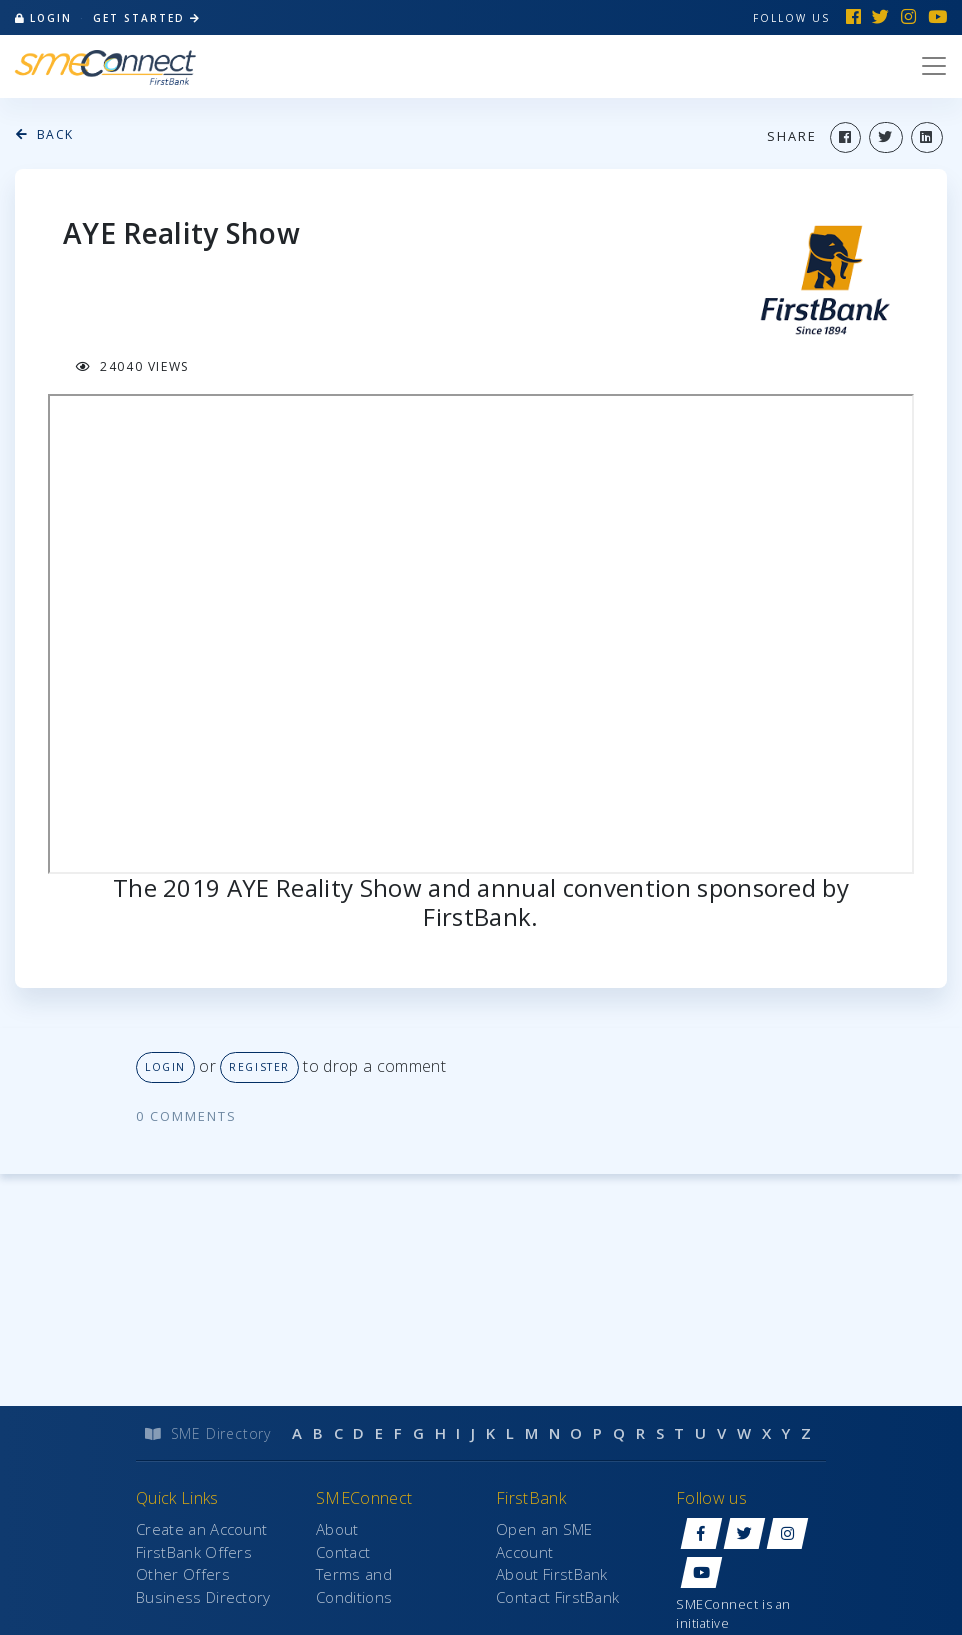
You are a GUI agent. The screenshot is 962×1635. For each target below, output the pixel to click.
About (337, 1529)
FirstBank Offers (194, 1552)
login (43, 18)
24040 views (133, 366)
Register (259, 1067)
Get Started (147, 18)
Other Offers (183, 1574)
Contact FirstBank (557, 1597)
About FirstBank (552, 1574)
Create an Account (201, 1529)
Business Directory (203, 1597)
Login (165, 1067)
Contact (343, 1552)
